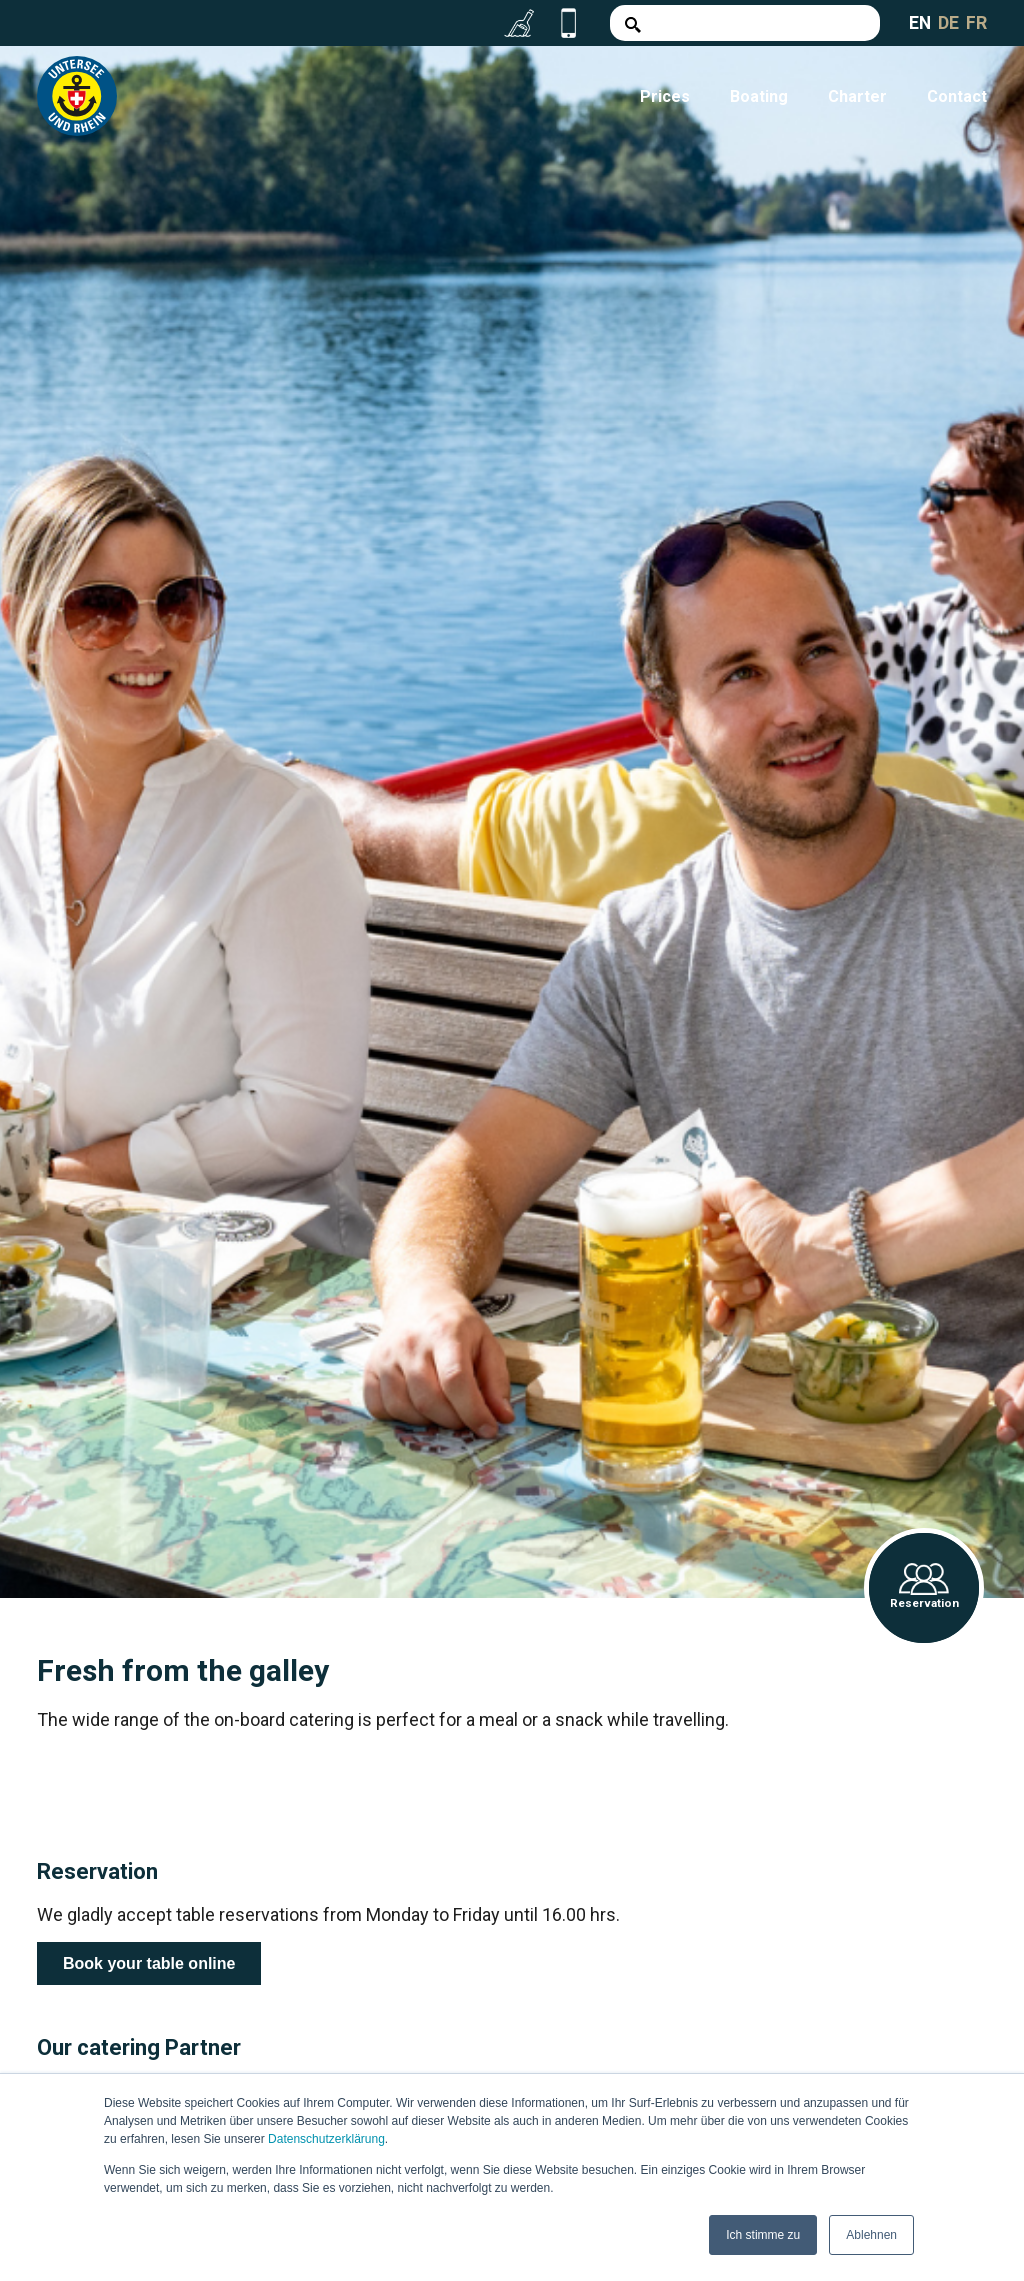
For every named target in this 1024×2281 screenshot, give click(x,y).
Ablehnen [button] (871, 2235)
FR (976, 22)
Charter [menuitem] (857, 96)
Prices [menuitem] (665, 96)
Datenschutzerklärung (326, 2140)
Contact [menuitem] (957, 96)
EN (919, 22)
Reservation (924, 1587)
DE (948, 22)
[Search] (744, 23)
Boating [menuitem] (759, 96)
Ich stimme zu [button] (763, 2235)
